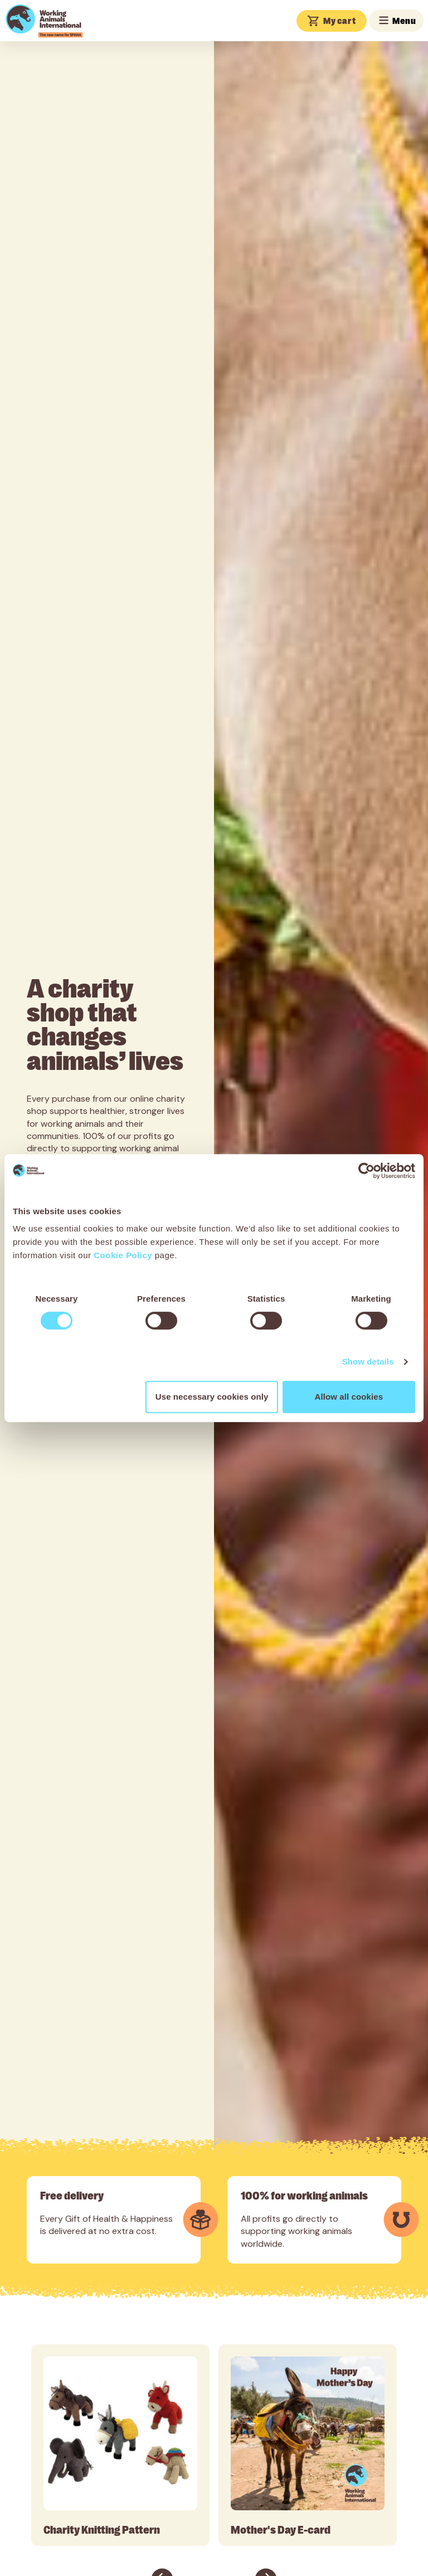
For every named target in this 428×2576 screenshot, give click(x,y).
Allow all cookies (349, 1396)
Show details (368, 1361)
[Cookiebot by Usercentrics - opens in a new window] (366, 1170)
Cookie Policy (123, 1255)
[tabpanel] (120, 2445)
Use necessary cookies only (212, 1396)
